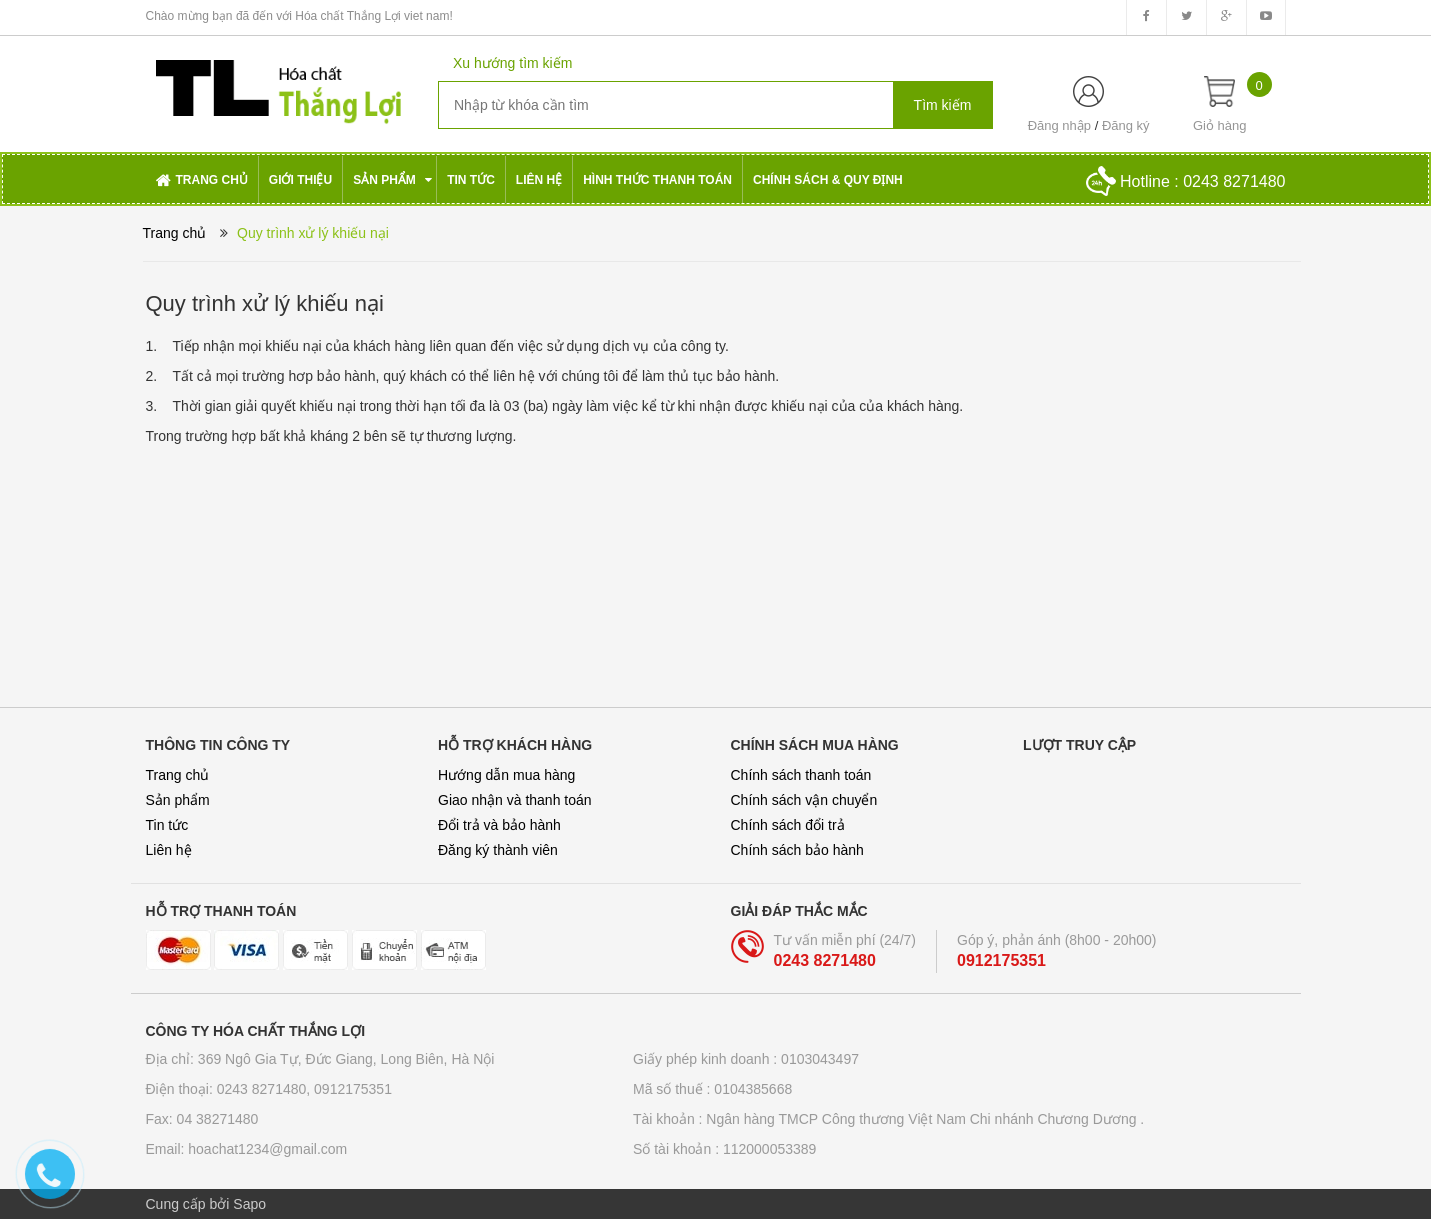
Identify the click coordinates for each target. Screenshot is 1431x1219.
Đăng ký (1126, 125)
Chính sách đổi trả (788, 825)
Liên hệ (169, 850)
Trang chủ (178, 775)
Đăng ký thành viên (498, 850)
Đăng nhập (1059, 125)
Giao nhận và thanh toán (515, 800)
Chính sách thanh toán (801, 775)
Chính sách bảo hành (797, 850)
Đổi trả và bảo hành (499, 825)
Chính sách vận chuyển (804, 800)
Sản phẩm (178, 800)
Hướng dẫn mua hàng (506, 775)
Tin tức (167, 825)
